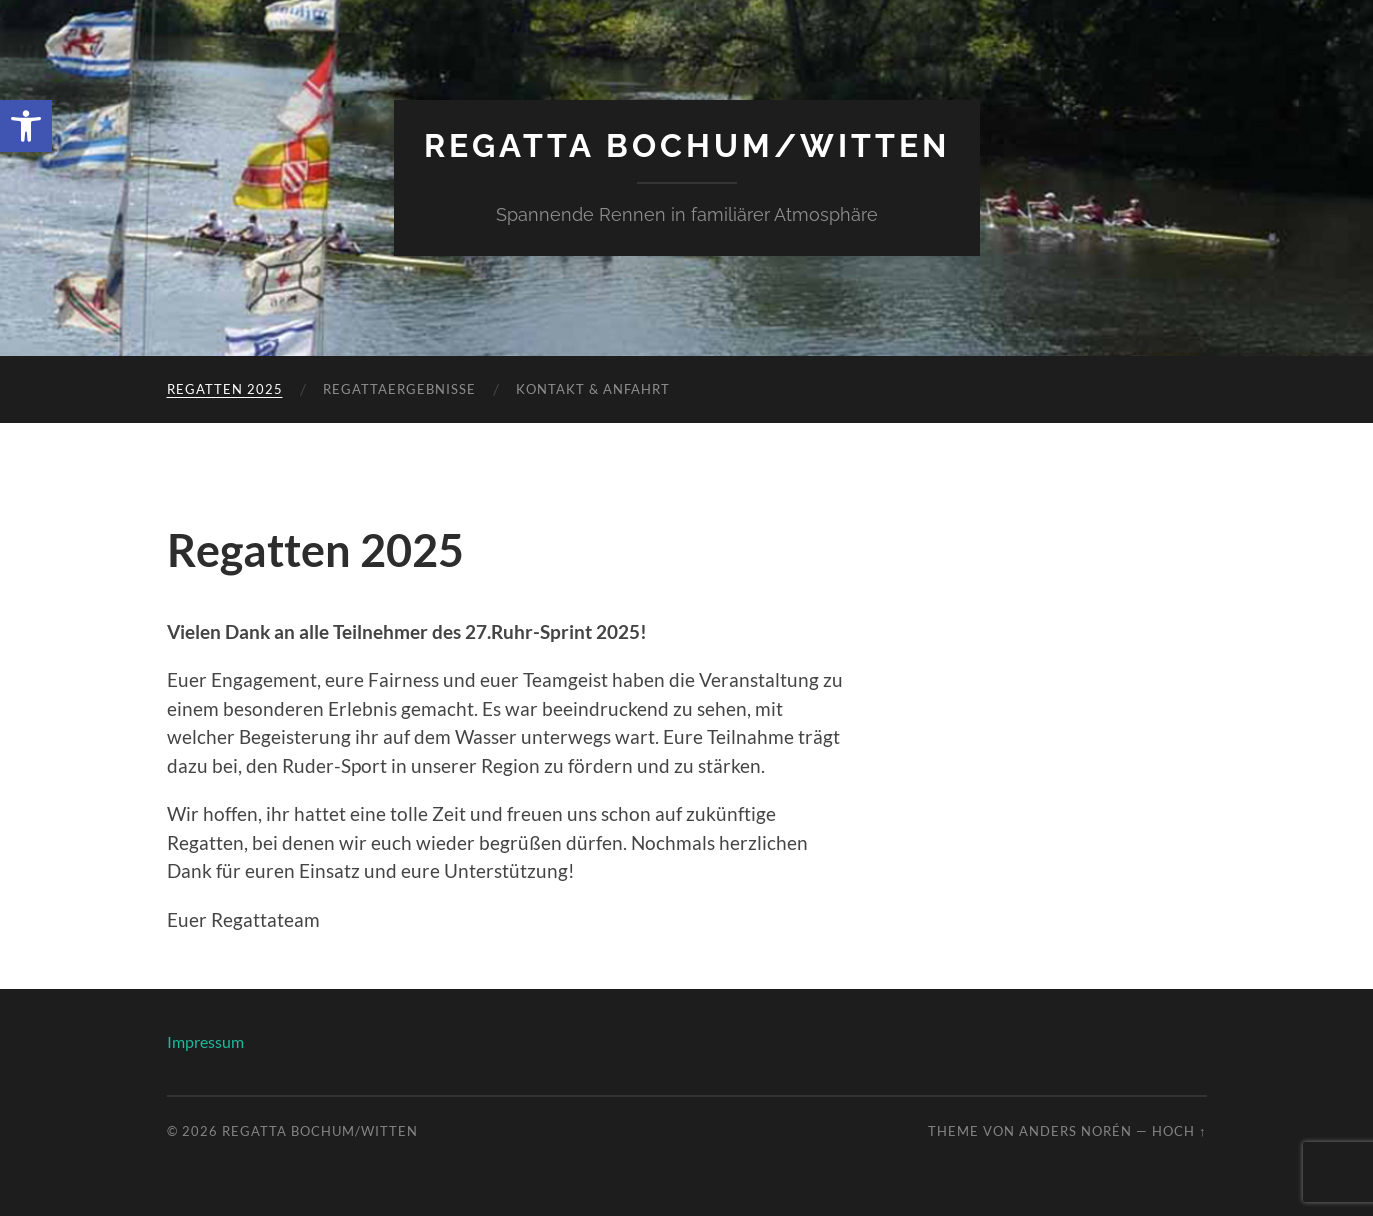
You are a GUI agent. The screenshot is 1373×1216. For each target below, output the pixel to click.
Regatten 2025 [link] (225, 389)
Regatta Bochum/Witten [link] (687, 145)
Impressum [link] (205, 1041)
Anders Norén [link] (1075, 1131)
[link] (26, 126)
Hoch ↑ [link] (1179, 1131)
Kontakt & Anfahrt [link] (593, 389)
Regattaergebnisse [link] (399, 389)
